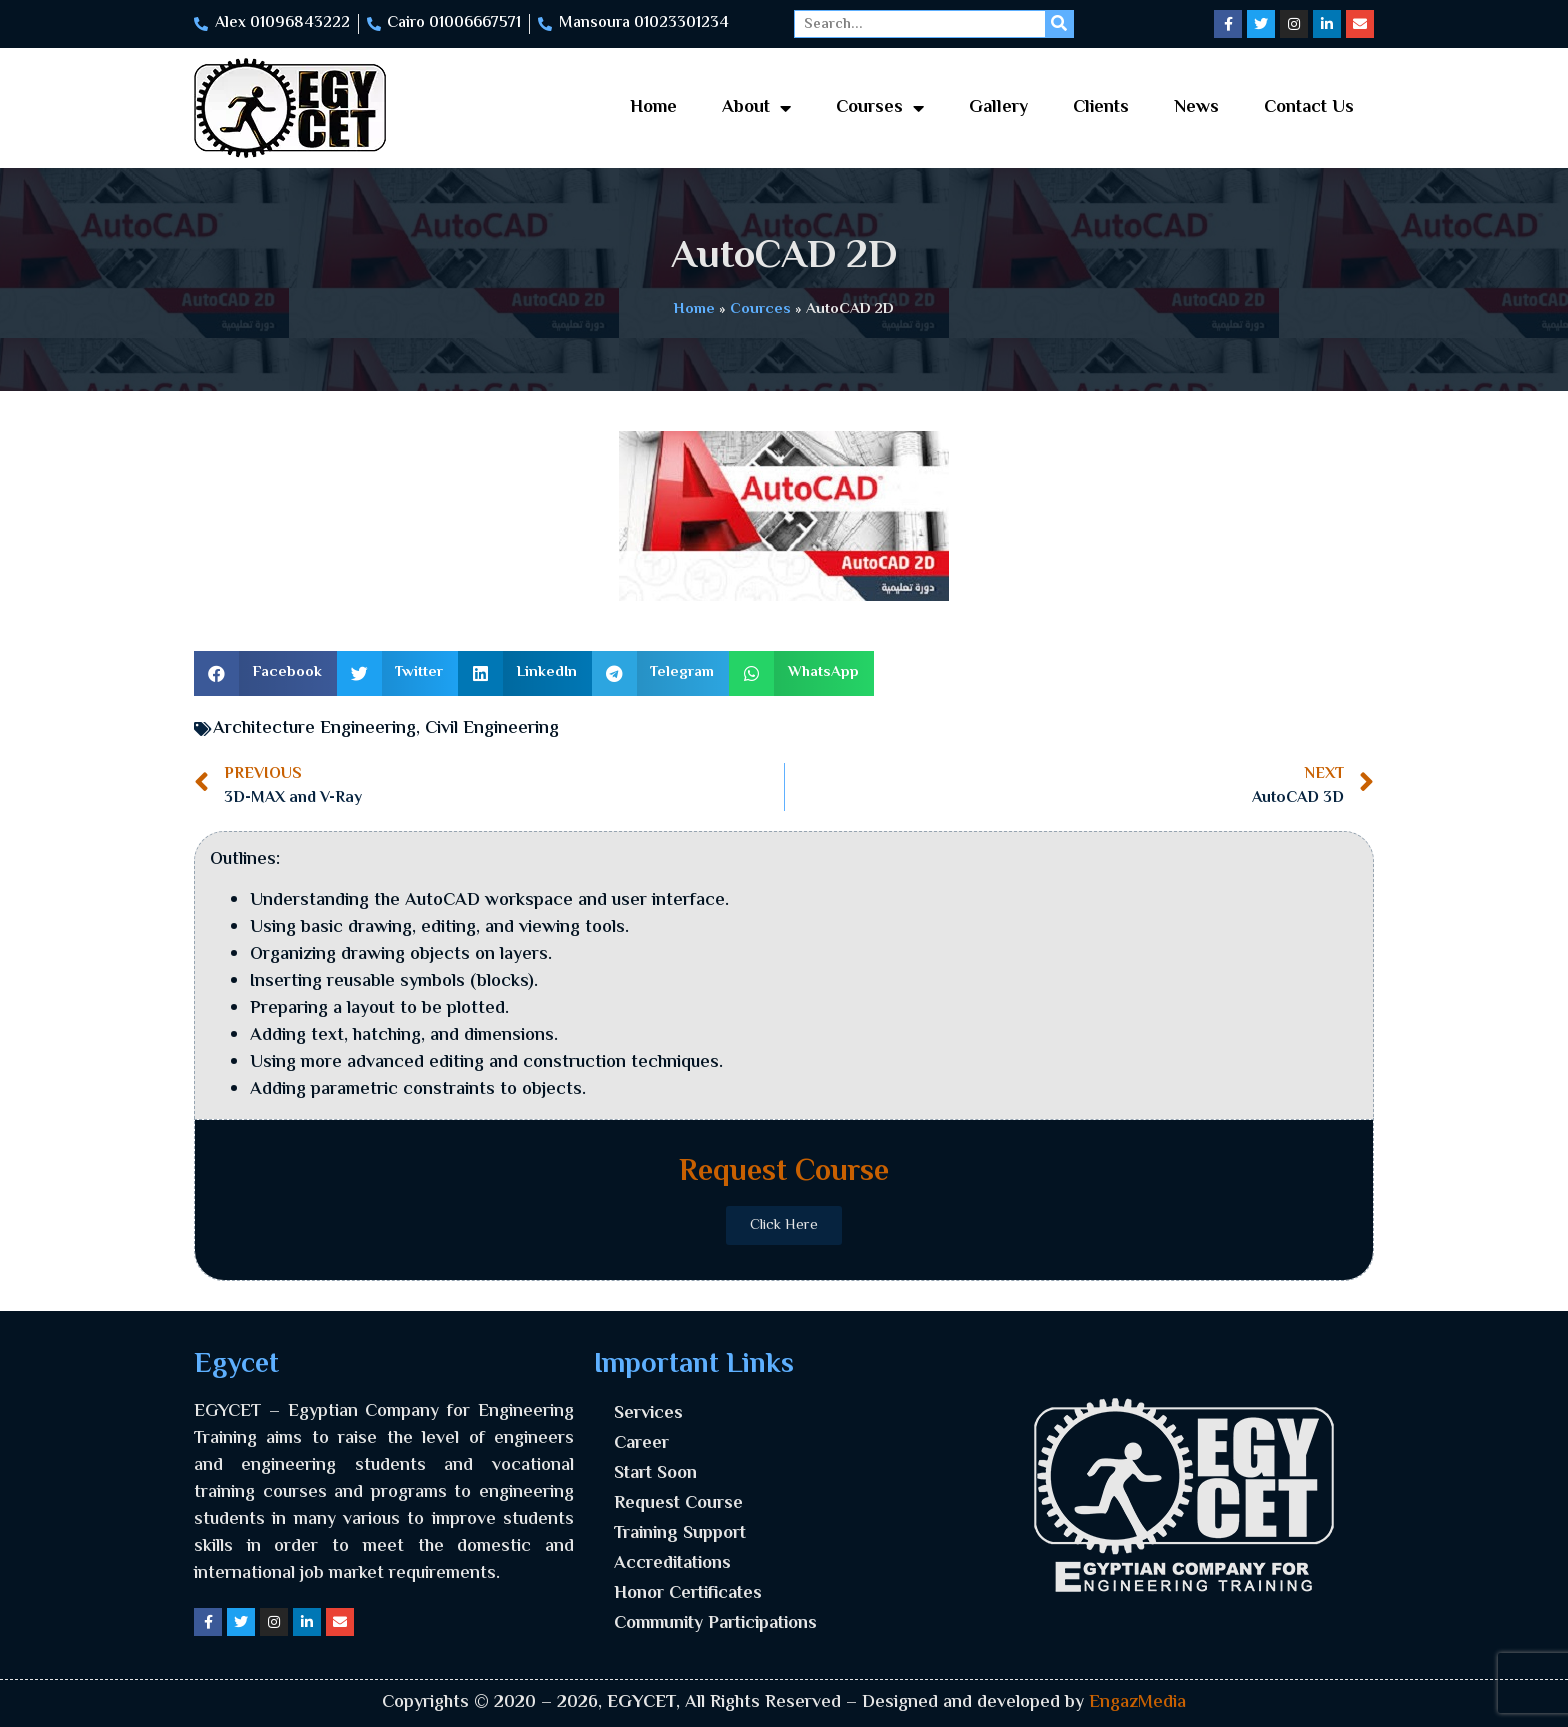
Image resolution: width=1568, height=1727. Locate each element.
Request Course (678, 1504)
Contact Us (1309, 108)
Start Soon (655, 1474)
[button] (265, 673)
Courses (880, 108)
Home (653, 108)
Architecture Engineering (314, 729)
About (756, 108)
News (1196, 108)
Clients (1101, 108)
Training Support (680, 1534)
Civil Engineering (492, 729)
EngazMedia (1137, 1703)
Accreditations (672, 1564)
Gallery (998, 108)
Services (648, 1414)
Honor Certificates (688, 1594)
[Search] (1059, 24)
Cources (760, 309)
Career (641, 1444)
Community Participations (715, 1624)
